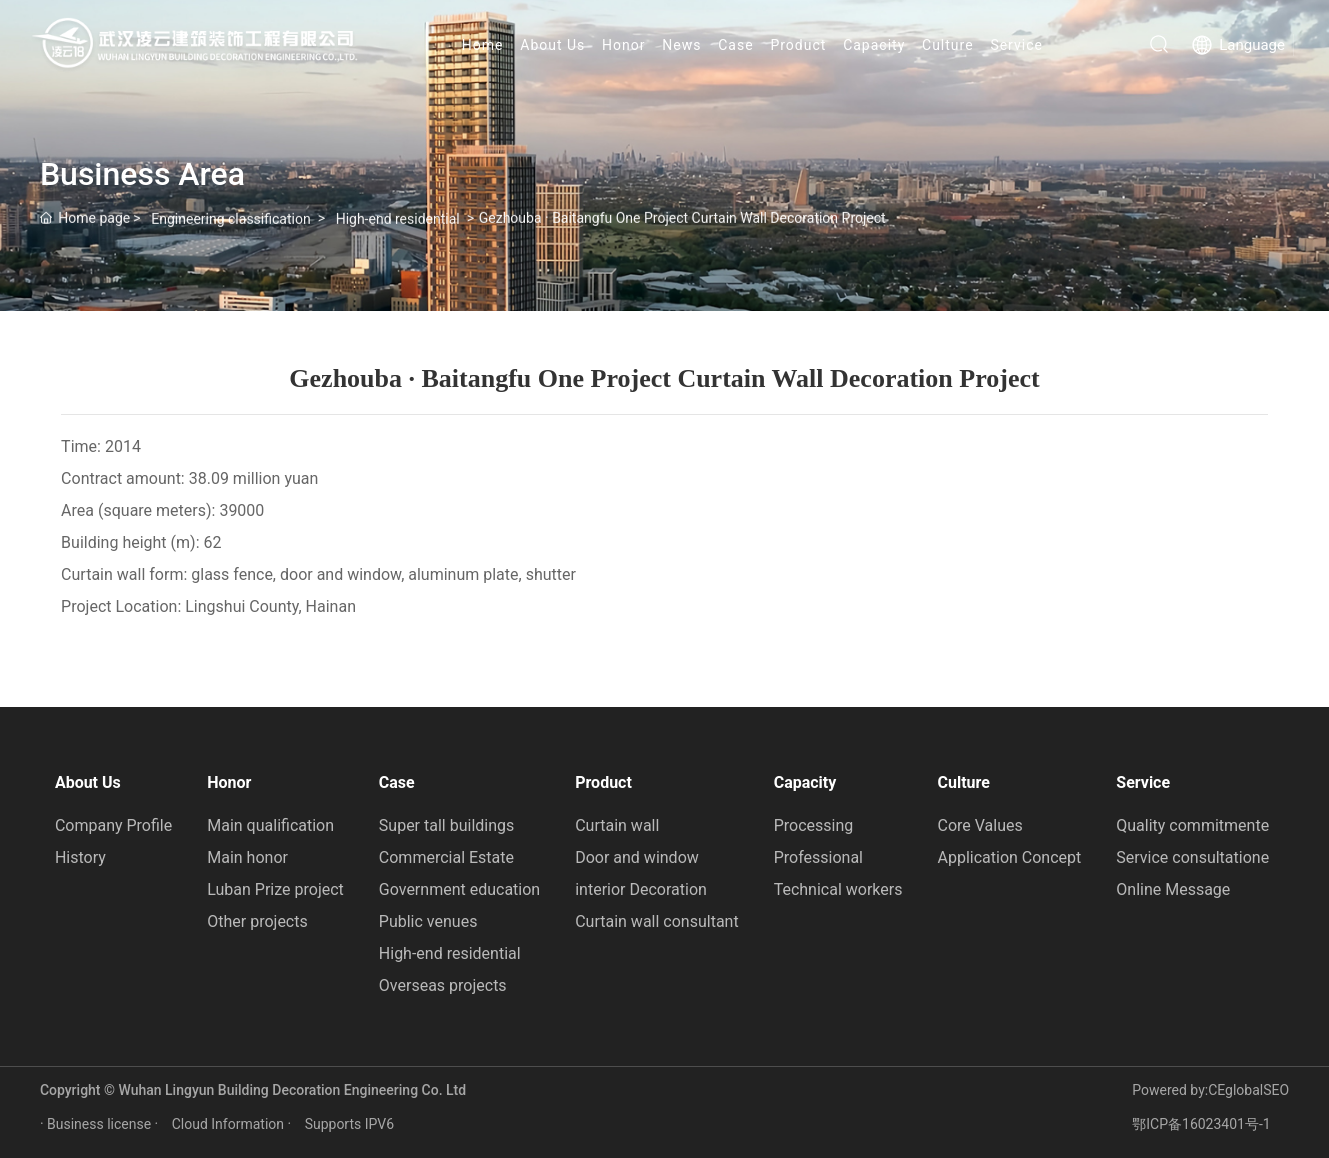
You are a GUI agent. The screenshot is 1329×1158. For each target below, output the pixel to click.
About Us (552, 45)
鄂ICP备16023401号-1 (1201, 1124)
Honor (623, 45)
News (681, 45)
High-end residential (398, 226)
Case (735, 45)
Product (798, 45)
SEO (1276, 1090)
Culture (948, 45)
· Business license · (101, 1124)
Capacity (874, 45)
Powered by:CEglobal (1197, 1090)
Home (483, 45)
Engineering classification (230, 226)
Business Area (142, 175)
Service (1016, 45)
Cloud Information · (233, 1124)
